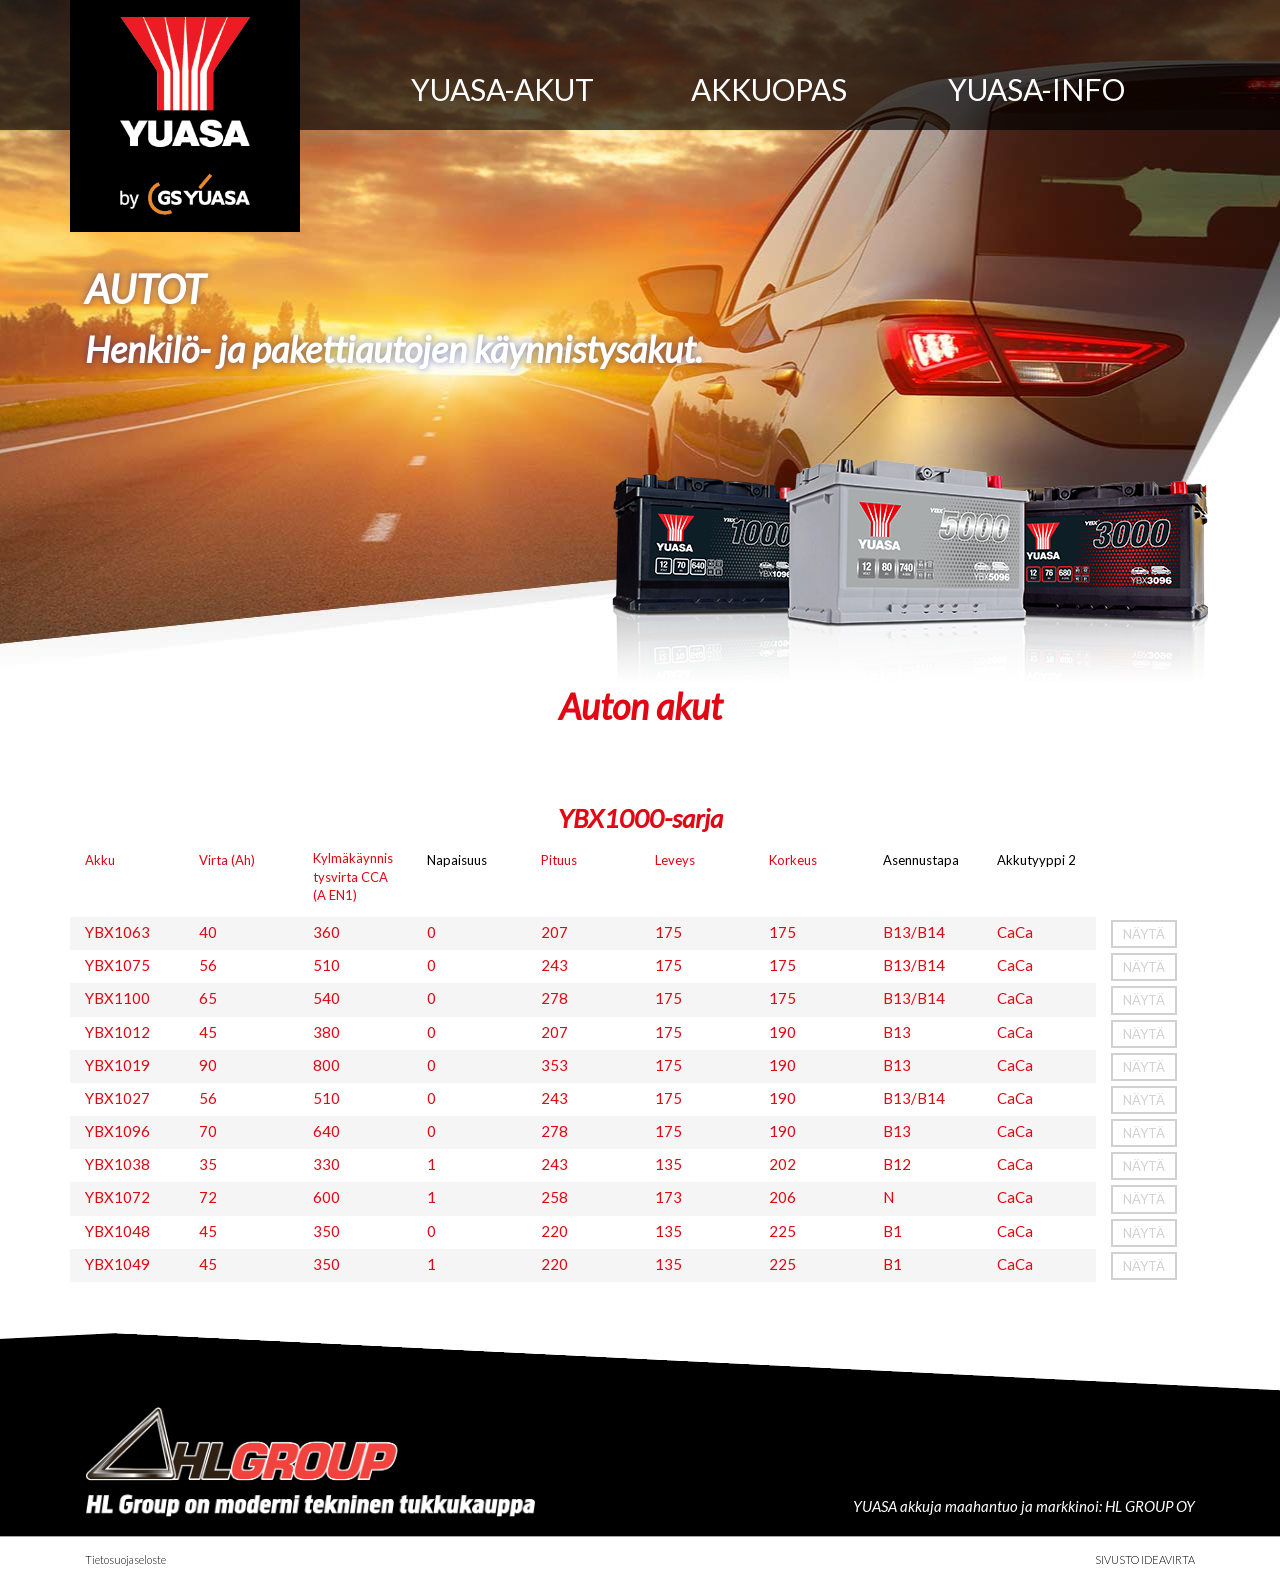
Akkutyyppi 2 (1036, 860)
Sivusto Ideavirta (1145, 1559)
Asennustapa (921, 860)
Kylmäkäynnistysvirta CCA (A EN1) (353, 876)
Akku (100, 860)
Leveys (675, 860)
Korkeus (793, 860)
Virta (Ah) (227, 860)
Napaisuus (457, 860)
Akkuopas (769, 89)
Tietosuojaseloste (125, 1559)
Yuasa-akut (502, 89)
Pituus (559, 860)
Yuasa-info (1036, 89)
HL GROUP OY (1150, 1506)
